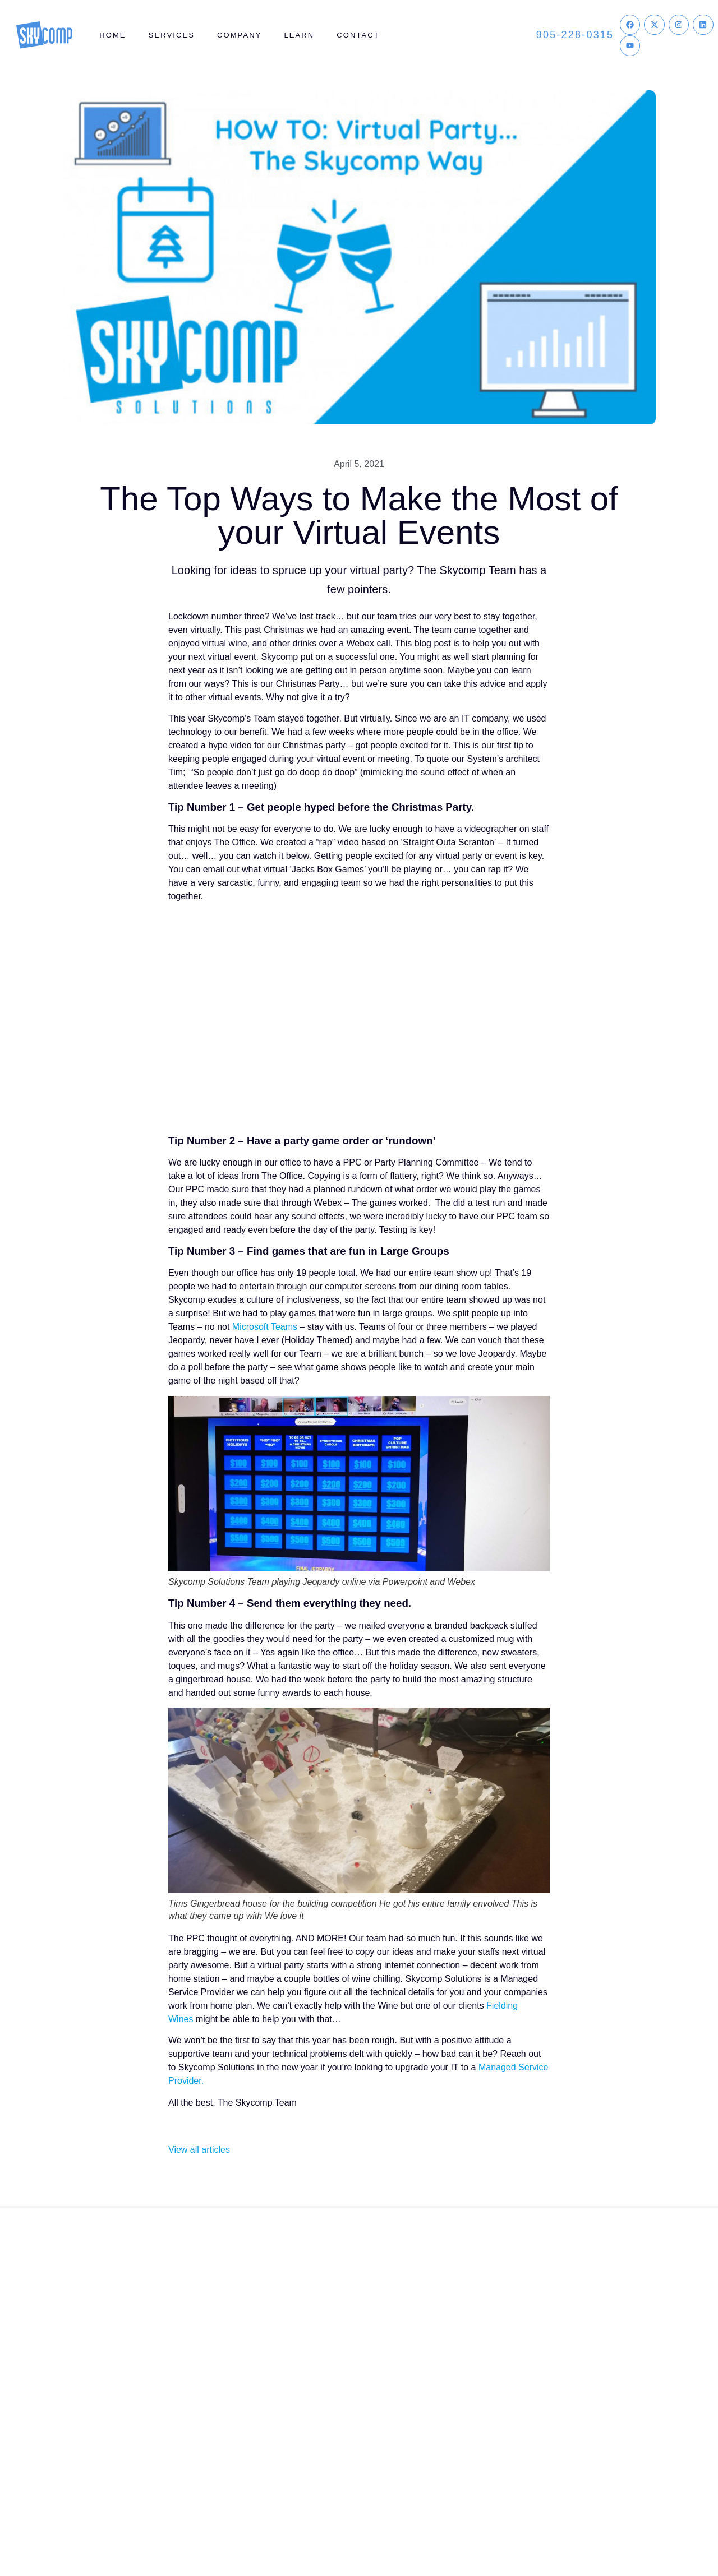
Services (172, 35)
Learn (299, 35)
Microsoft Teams (264, 1326)
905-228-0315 (575, 34)
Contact (358, 35)
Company (239, 35)
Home (112, 35)
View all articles (199, 2149)
